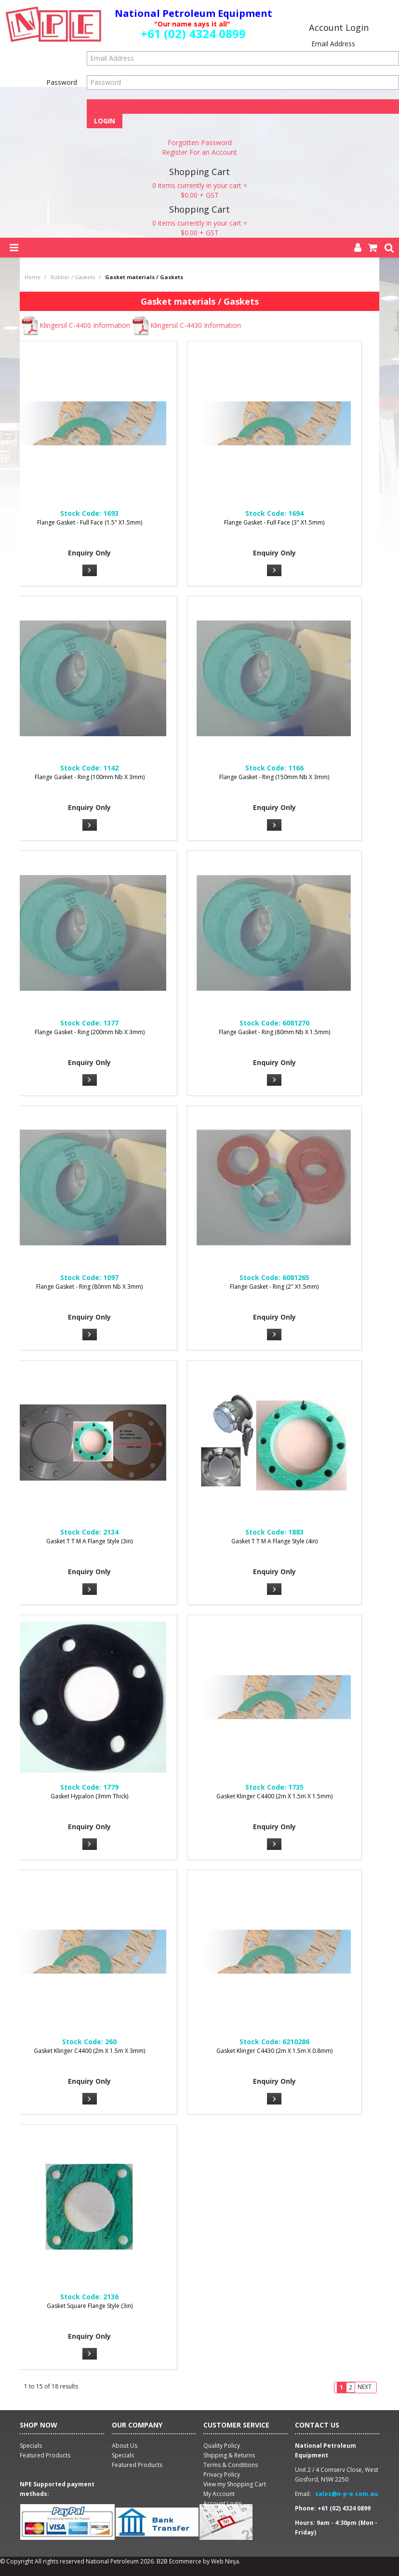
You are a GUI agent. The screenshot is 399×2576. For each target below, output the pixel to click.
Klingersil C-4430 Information (186, 325)
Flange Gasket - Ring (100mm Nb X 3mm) (90, 777)
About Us (124, 2445)
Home (32, 277)
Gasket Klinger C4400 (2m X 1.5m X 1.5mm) (274, 1796)
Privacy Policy (221, 2474)
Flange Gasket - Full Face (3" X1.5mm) (274, 522)
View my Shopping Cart (234, 2484)
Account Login (222, 2503)
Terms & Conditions (230, 2465)
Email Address (333, 43)
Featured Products (137, 2465)
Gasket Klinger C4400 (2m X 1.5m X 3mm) (89, 2051)
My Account (219, 2494)
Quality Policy (221, 2445)
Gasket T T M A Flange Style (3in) (89, 1541)
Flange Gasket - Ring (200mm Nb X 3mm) (90, 1032)
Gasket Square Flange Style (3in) (90, 2306)
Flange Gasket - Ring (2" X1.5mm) (274, 1286)
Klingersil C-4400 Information (75, 325)
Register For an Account (199, 152)
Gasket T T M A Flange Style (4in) (274, 1541)
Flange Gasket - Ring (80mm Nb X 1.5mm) (274, 1032)
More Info (89, 570)
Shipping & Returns (229, 2455)
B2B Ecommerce (179, 2561)
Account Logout (224, 2513)
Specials (123, 2455)
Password (61, 82)
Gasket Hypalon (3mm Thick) (89, 1796)
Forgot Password (243, 105)
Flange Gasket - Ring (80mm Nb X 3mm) (89, 1286)
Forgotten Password (200, 142)
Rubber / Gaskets (73, 277)
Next (365, 2387)
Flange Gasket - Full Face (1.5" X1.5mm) (89, 522)
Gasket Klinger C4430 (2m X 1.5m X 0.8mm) (274, 2051)
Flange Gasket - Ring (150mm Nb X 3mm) (274, 777)
